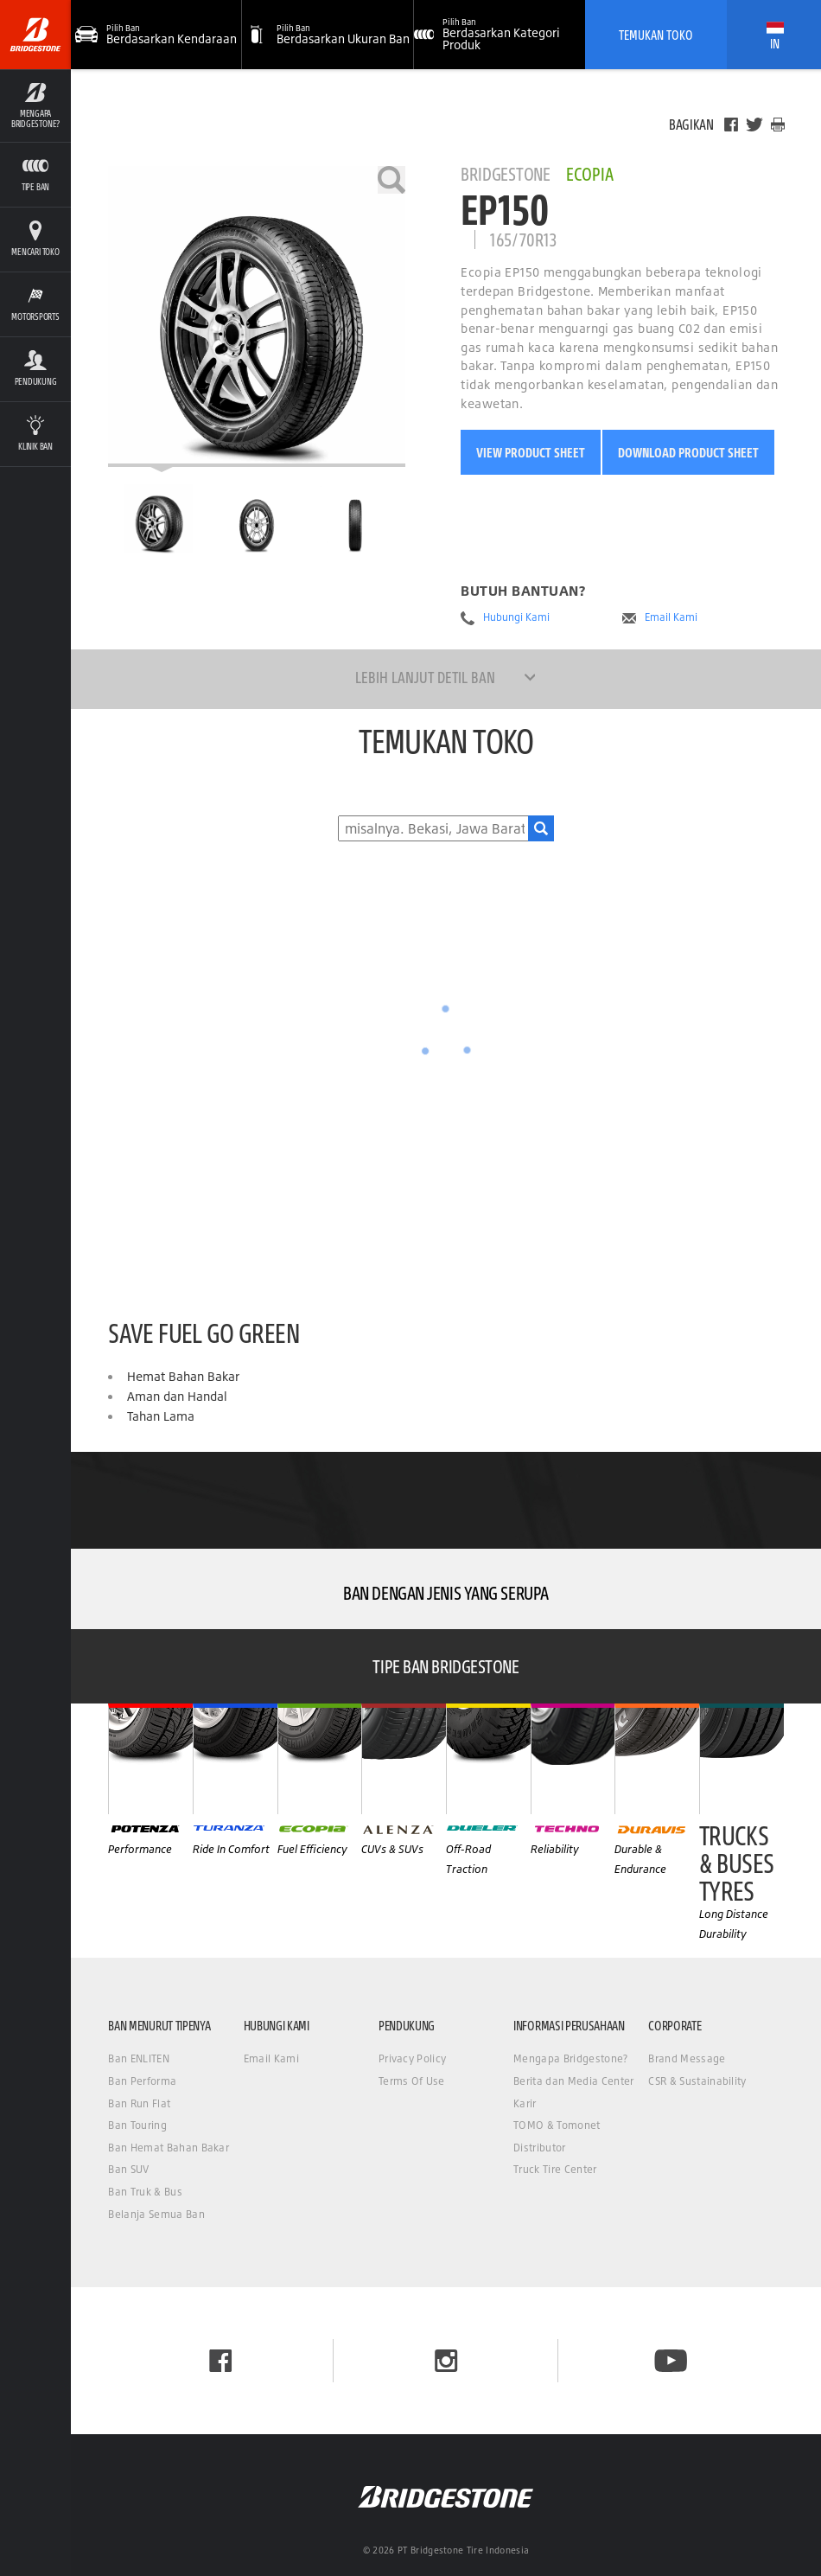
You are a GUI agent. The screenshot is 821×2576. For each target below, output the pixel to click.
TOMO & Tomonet (556, 2125)
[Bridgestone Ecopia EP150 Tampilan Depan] (256, 518)
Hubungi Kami (516, 617)
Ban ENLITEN (138, 2058)
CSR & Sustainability (697, 2080)
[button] (327, 34)
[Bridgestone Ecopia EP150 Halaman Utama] (158, 518)
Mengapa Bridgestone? (570, 2058)
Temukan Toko (656, 34)
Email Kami (671, 617)
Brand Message (686, 2058)
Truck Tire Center (554, 2169)
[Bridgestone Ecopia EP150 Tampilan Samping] (355, 518)
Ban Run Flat (139, 2103)
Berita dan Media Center (573, 2080)
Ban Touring (137, 2125)
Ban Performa (142, 2080)
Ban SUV (128, 2169)
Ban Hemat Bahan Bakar (168, 2147)
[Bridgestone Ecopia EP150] (256, 316)
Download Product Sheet (688, 452)
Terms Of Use (412, 2080)
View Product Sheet (530, 452)
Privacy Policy (412, 2058)
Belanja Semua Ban (156, 2214)
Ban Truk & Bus (144, 2191)
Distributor (539, 2147)
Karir (525, 2103)
